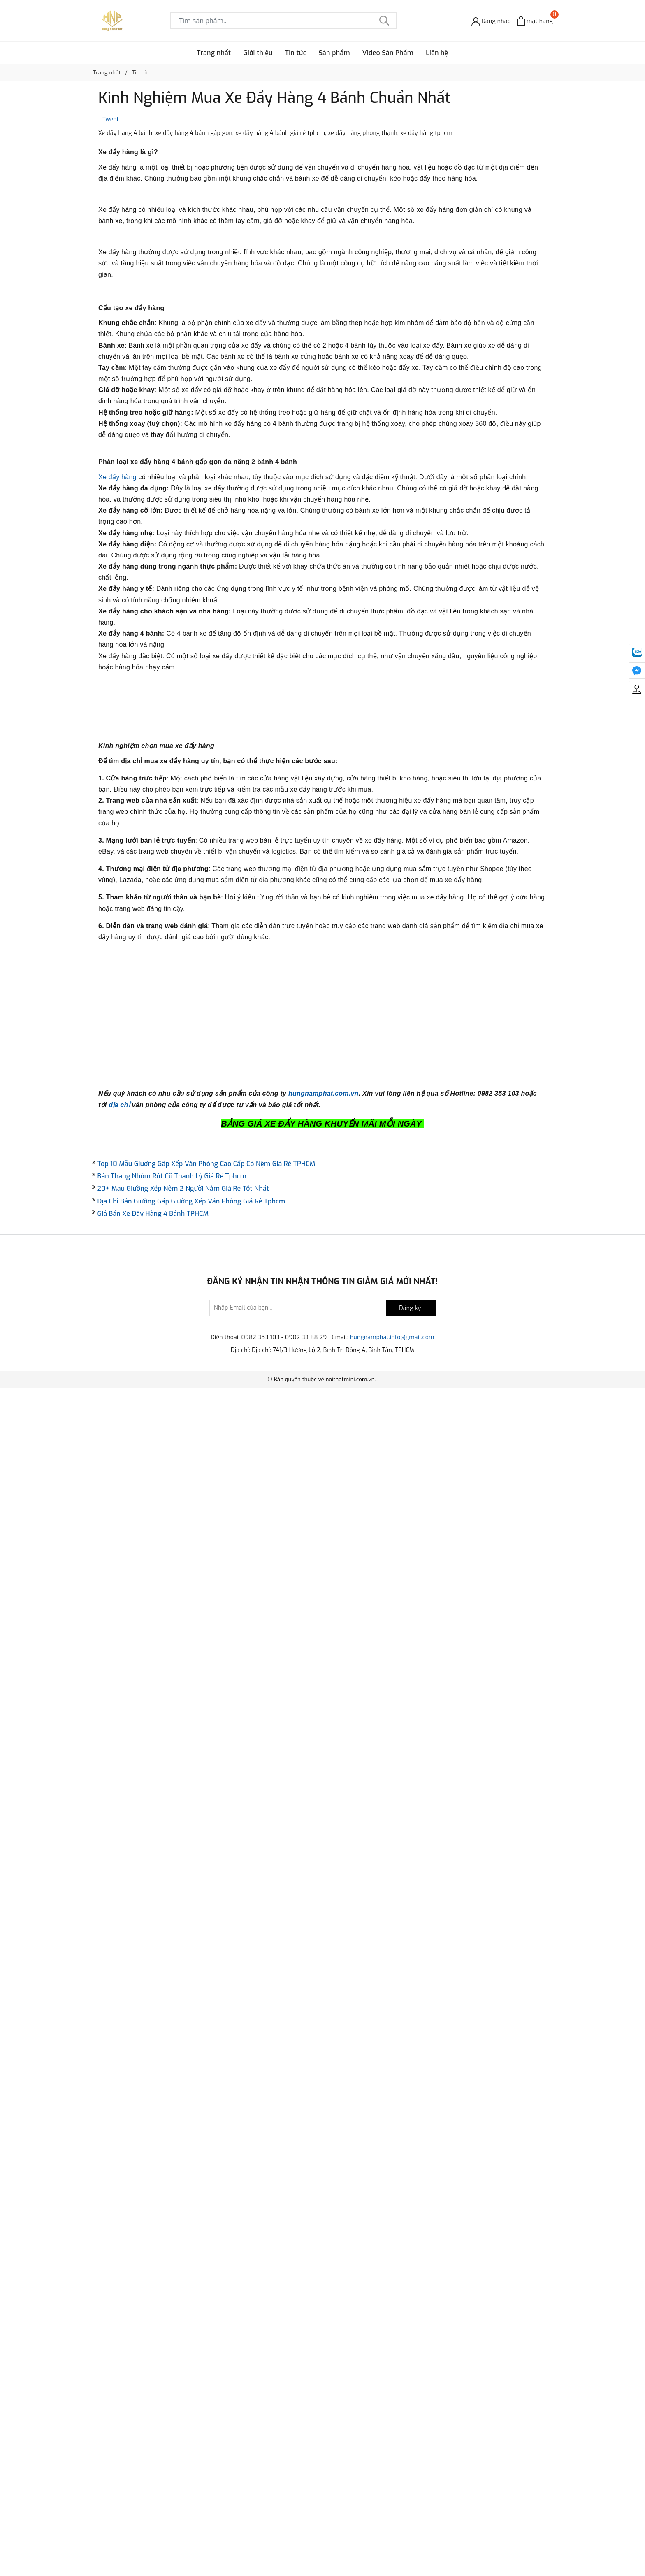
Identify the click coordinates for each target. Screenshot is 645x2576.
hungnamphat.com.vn (323, 2281)
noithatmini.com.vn (350, 2567)
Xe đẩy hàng (117, 1015)
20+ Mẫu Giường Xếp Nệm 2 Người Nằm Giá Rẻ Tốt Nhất (183, 2376)
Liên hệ (437, 53)
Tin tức (295, 53)
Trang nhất (214, 53)
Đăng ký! (410, 2495)
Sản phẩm (334, 53)
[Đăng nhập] (491, 20)
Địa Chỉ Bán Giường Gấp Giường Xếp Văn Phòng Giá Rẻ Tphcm (191, 2388)
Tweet (110, 119)
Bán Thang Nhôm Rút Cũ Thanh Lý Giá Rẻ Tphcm (171, 2364)
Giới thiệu (258, 53)
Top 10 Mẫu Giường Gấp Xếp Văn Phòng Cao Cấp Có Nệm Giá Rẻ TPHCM (206, 2351)
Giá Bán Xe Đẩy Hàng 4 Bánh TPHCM (153, 2401)
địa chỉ (119, 2292)
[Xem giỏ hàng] (535, 21)
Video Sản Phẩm (387, 53)
